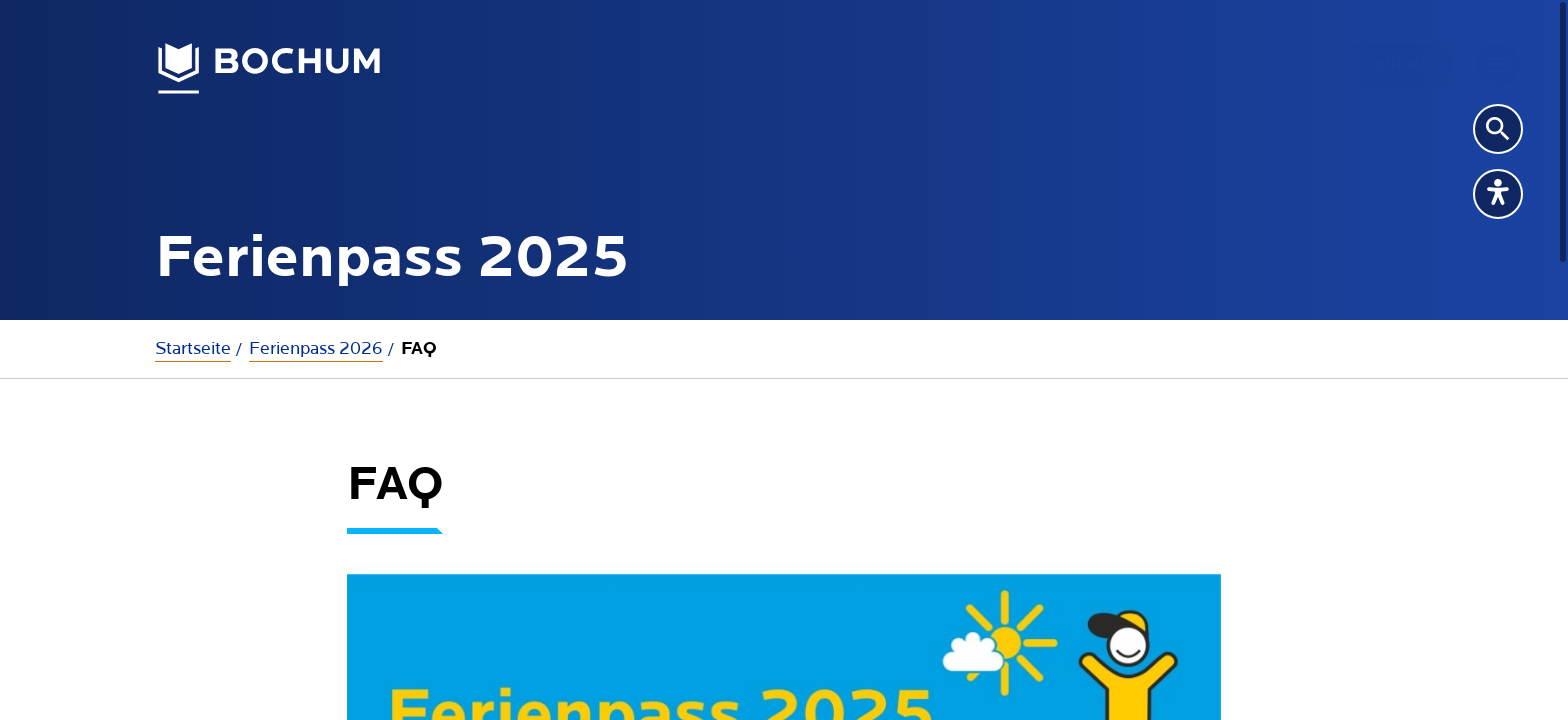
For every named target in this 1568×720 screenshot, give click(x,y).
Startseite (193, 348)
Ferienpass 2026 (316, 348)
